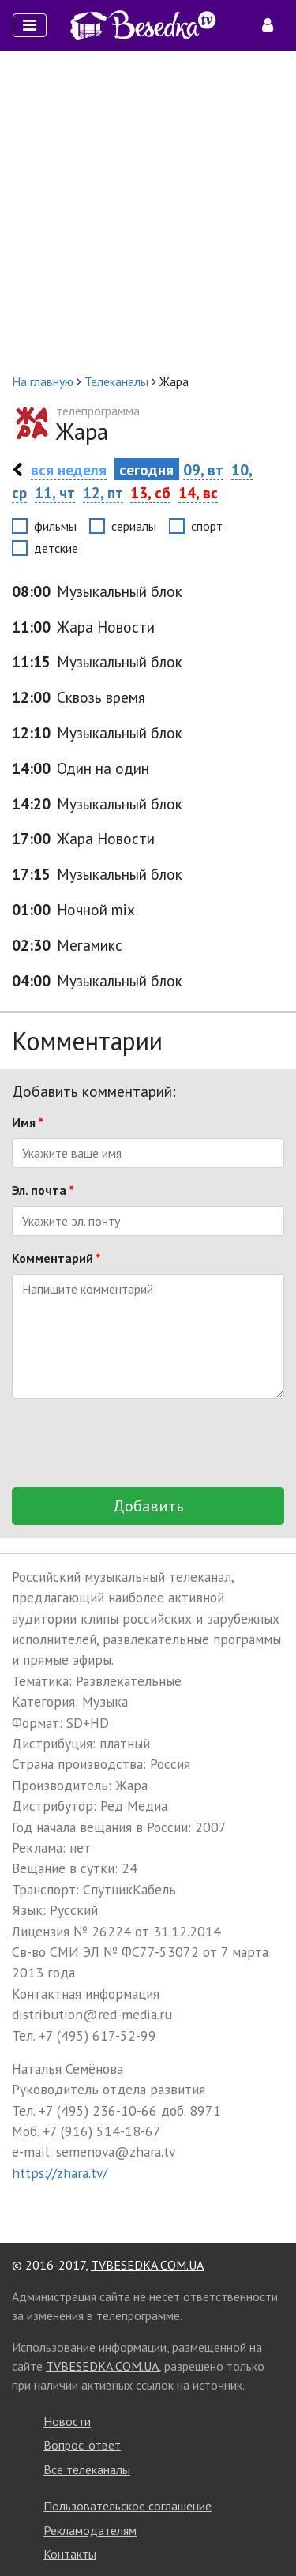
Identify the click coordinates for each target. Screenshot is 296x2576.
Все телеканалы (86, 2469)
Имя (27, 1122)
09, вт (203, 469)
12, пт (103, 492)
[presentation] (132, 1443)
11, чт (55, 492)
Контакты (69, 2554)
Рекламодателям (90, 2530)
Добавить (148, 1506)
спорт (207, 526)
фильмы (55, 526)
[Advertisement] (148, 211)
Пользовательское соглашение (127, 2506)
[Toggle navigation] (30, 25)
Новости (67, 2421)
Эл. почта (43, 1190)
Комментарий (56, 1258)
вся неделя (69, 469)
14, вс (198, 492)
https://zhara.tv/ (59, 2173)
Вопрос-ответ (82, 2445)
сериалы (133, 526)
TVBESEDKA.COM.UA (147, 2265)
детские (56, 548)
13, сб (150, 492)
